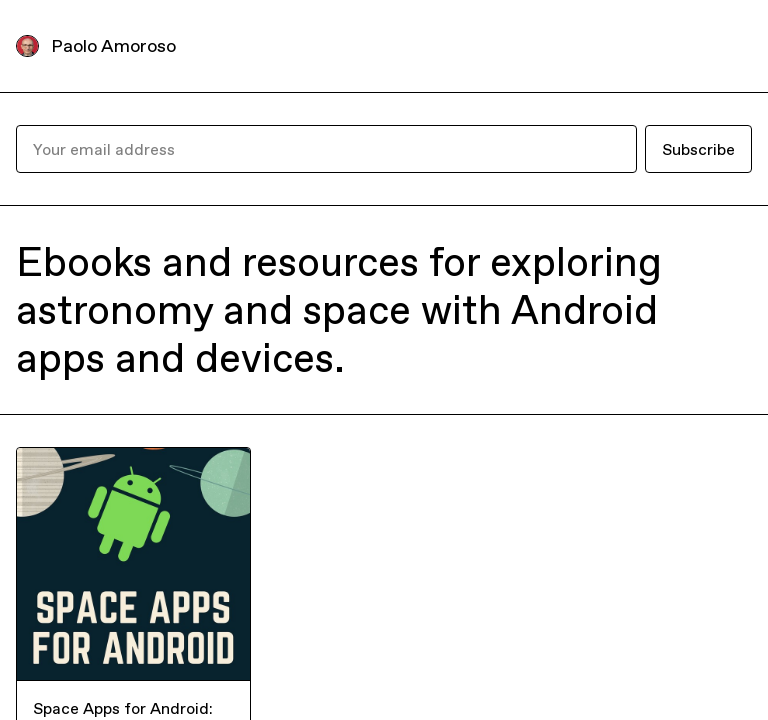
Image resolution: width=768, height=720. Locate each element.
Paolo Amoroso (113, 45)
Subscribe (698, 149)
